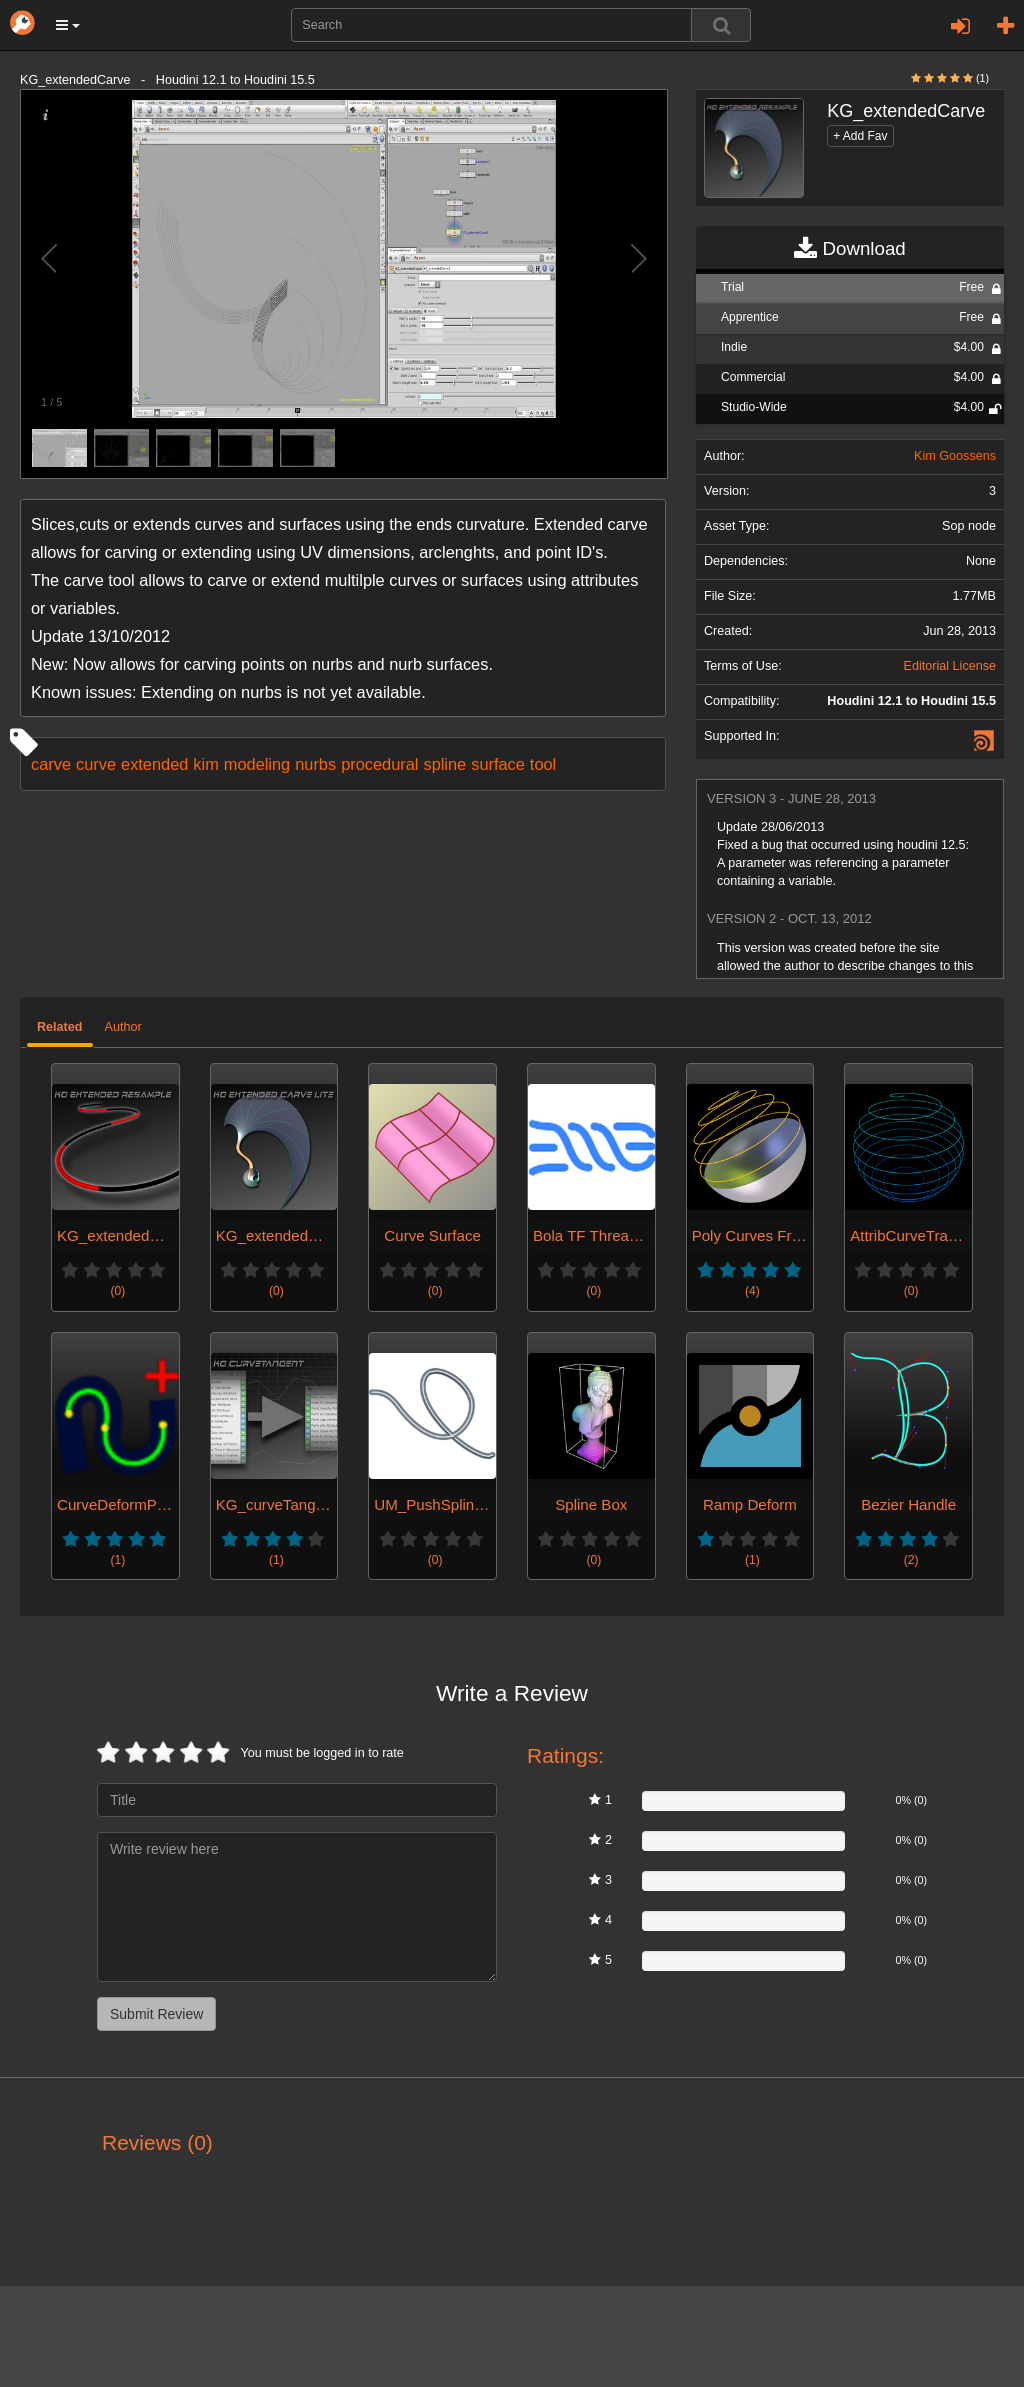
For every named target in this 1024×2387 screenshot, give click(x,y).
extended (154, 764)
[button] (68, 25)
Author (123, 1027)
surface (498, 764)
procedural (379, 764)
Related (60, 1027)
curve (96, 764)
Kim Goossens (955, 456)
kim (205, 764)
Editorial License (950, 666)
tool (543, 764)
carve (51, 764)
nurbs (315, 764)
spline (444, 764)
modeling (257, 764)
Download (849, 249)
